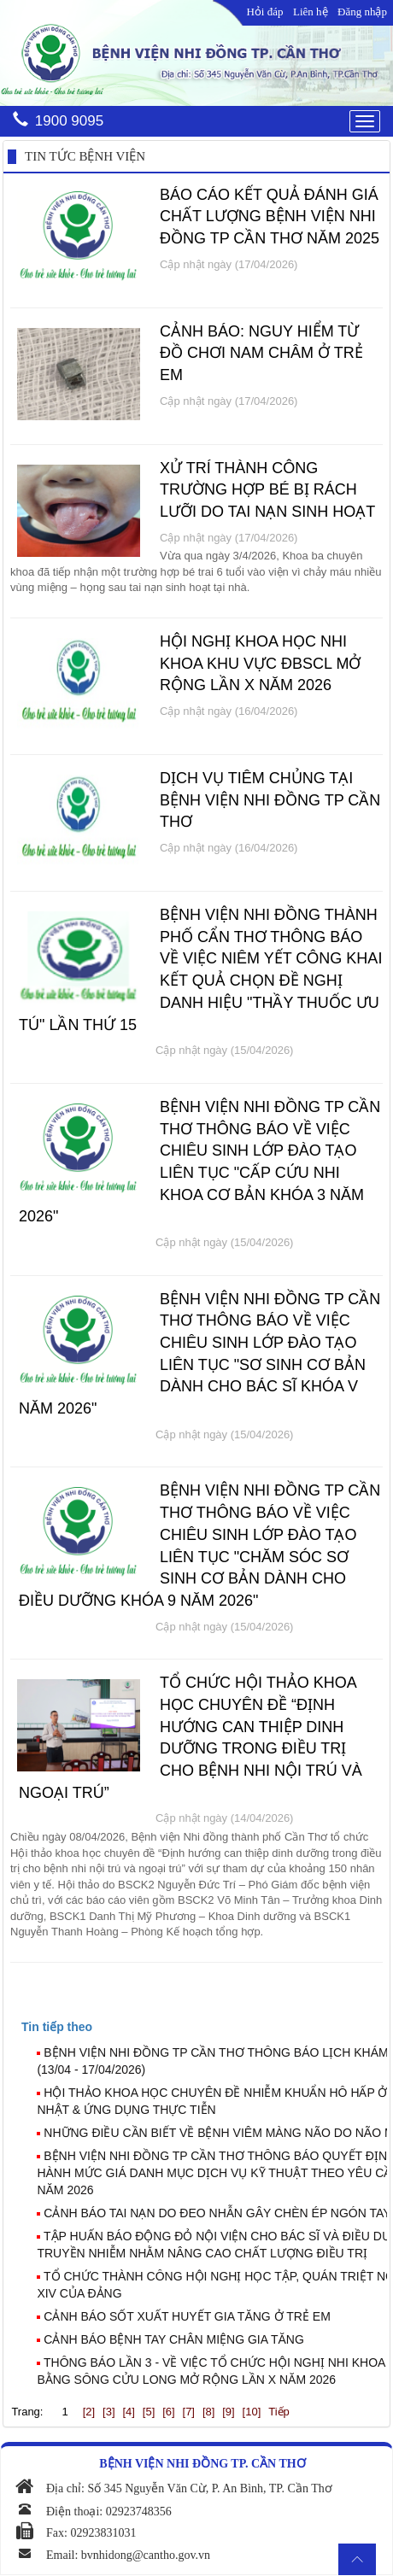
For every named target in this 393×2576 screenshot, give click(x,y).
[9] (228, 2411)
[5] (149, 2411)
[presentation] (56, 2027)
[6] (168, 2411)
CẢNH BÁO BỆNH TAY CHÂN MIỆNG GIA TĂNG (174, 2339)
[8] (208, 2411)
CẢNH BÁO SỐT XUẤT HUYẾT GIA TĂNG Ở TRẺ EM (187, 2316)
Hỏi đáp (264, 11)
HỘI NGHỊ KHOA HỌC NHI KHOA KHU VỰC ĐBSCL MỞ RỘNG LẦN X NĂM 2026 (260, 663)
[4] (128, 2411)
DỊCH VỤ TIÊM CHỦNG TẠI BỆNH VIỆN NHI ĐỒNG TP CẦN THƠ (270, 800)
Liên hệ (310, 11)
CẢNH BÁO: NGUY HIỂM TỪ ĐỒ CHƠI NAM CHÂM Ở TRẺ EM (261, 353)
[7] (189, 2411)
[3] (108, 2411)
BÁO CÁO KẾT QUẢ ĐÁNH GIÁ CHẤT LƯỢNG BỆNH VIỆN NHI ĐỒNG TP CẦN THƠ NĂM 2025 (269, 216)
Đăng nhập (362, 11)
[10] (252, 2411)
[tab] (204, 2026)
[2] (89, 2411)
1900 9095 (69, 121)
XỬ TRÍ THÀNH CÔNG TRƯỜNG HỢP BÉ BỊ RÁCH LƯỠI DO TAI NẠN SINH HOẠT (267, 490)
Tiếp (279, 2411)
